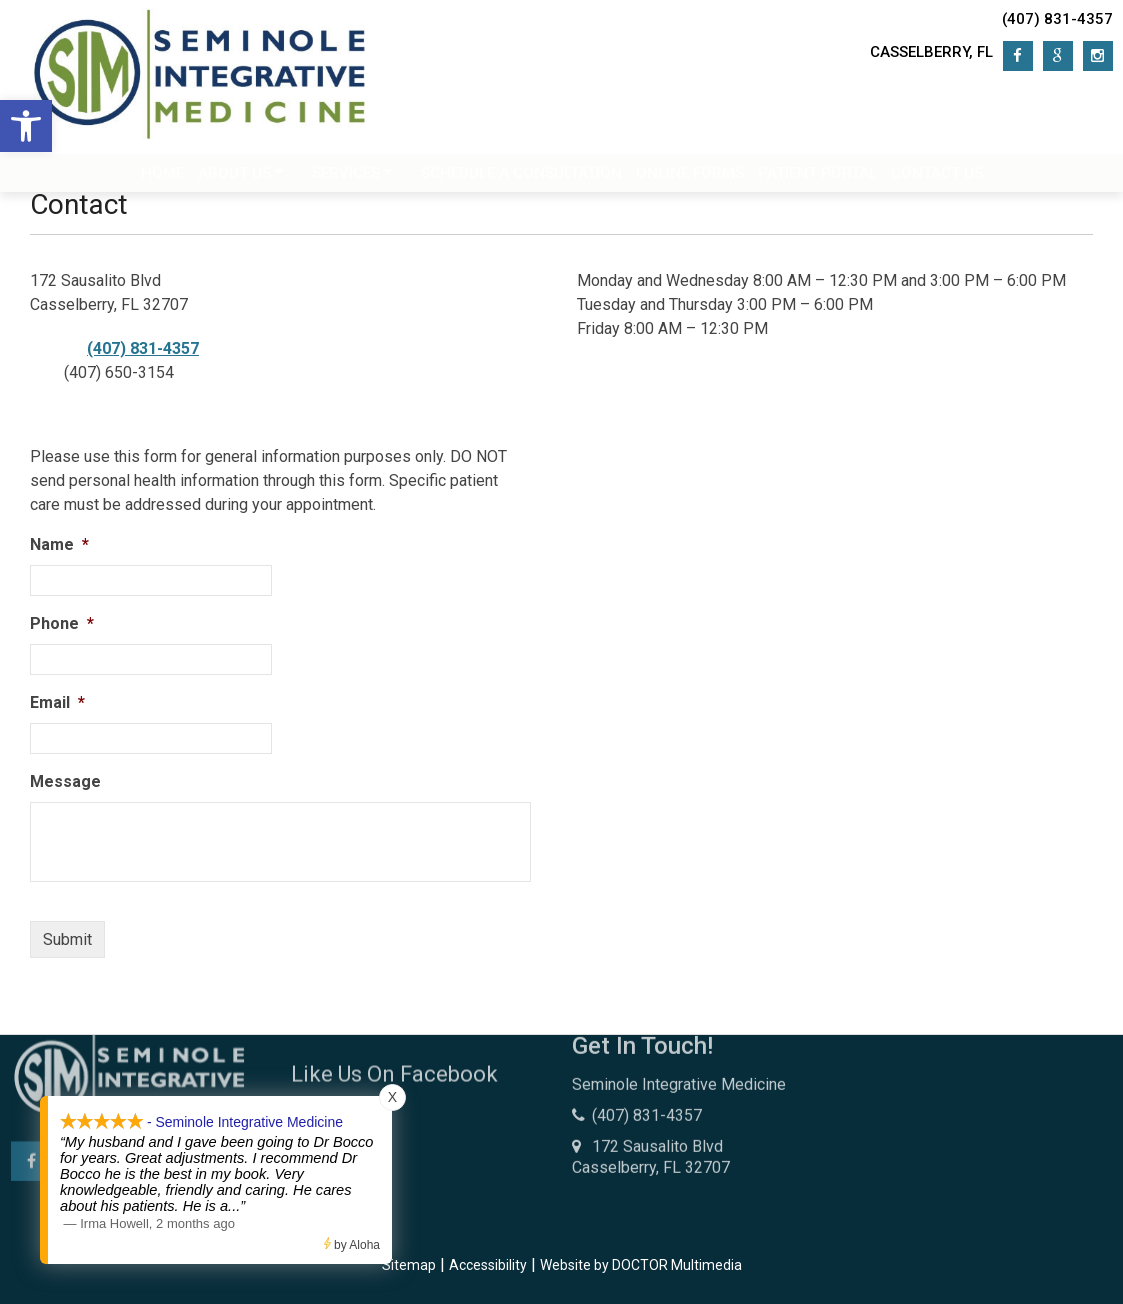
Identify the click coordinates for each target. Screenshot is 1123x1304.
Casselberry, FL (931, 52)
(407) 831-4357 (1057, 19)
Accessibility (488, 1265)
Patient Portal (817, 178)
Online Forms (690, 178)
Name (59, 544)
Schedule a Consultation (521, 178)
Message (65, 781)
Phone (62, 623)
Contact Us (937, 178)
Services (346, 178)
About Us (234, 178)
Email (57, 702)
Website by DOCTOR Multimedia (641, 1265)
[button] (26, 126)
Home (162, 178)
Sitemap (409, 1265)
